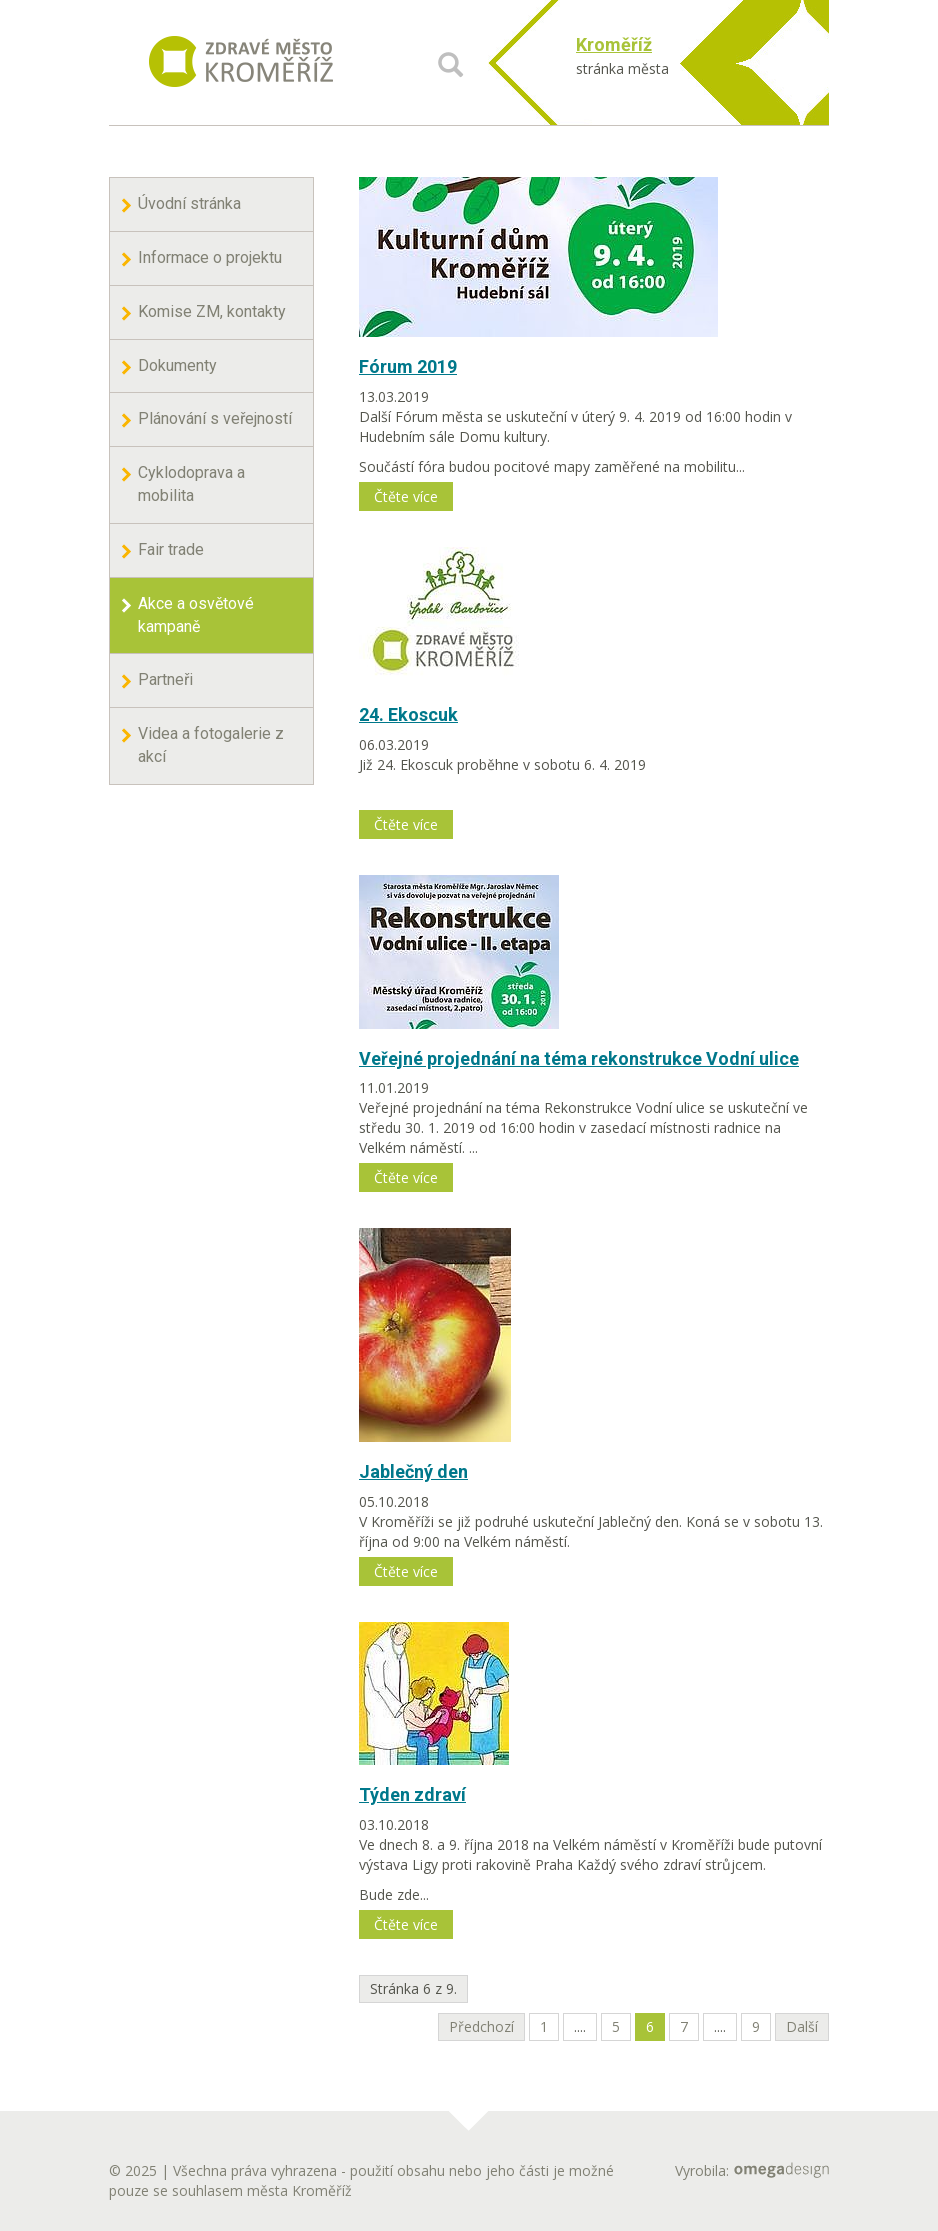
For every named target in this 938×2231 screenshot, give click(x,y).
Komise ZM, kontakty (212, 311)
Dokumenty (177, 365)
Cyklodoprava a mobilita (191, 484)
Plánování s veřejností (215, 418)
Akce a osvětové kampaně (196, 615)
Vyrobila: (752, 2170)
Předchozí (481, 2026)
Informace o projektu (210, 257)
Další (802, 2026)
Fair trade (171, 549)
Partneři (165, 679)
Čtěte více (406, 496)
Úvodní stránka (189, 203)
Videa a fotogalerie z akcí (211, 745)
